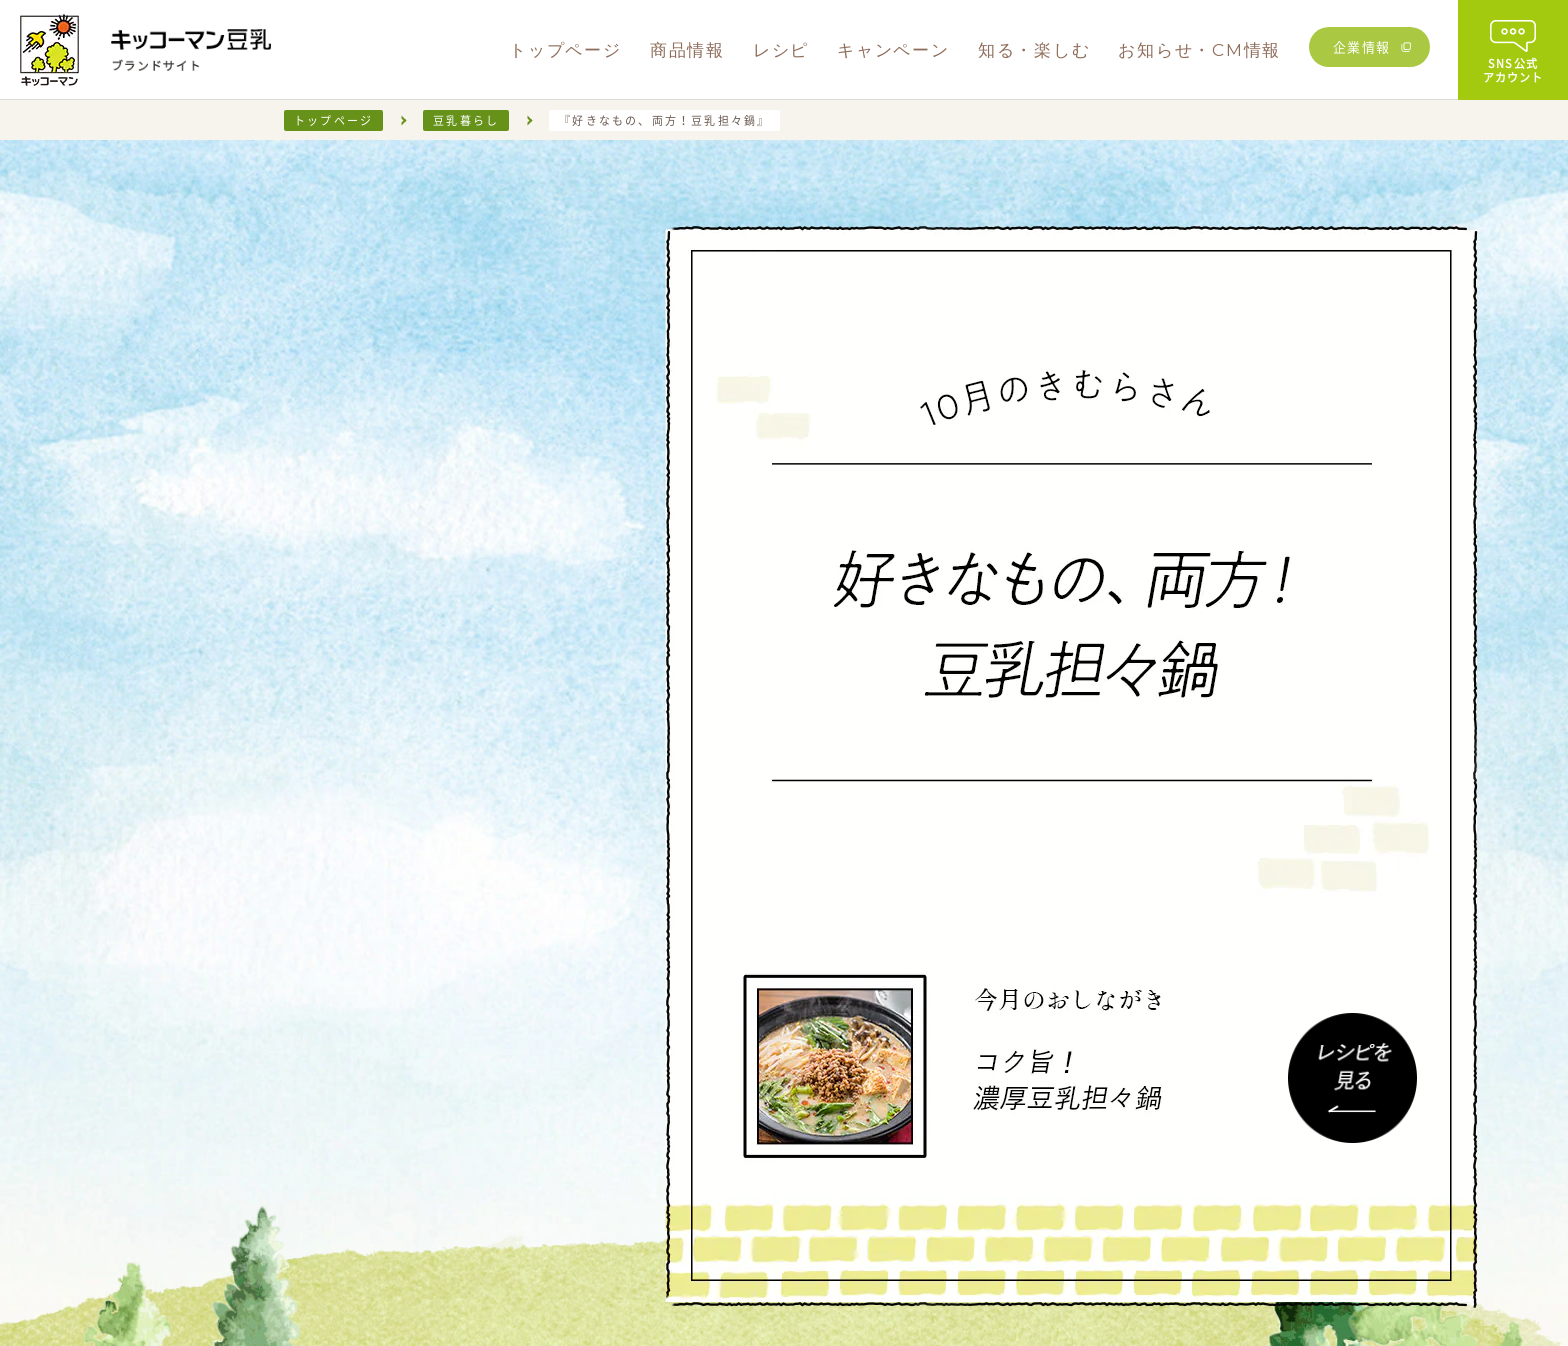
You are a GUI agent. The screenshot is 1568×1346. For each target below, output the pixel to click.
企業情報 (1362, 46)
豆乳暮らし (466, 120)
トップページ (333, 120)
